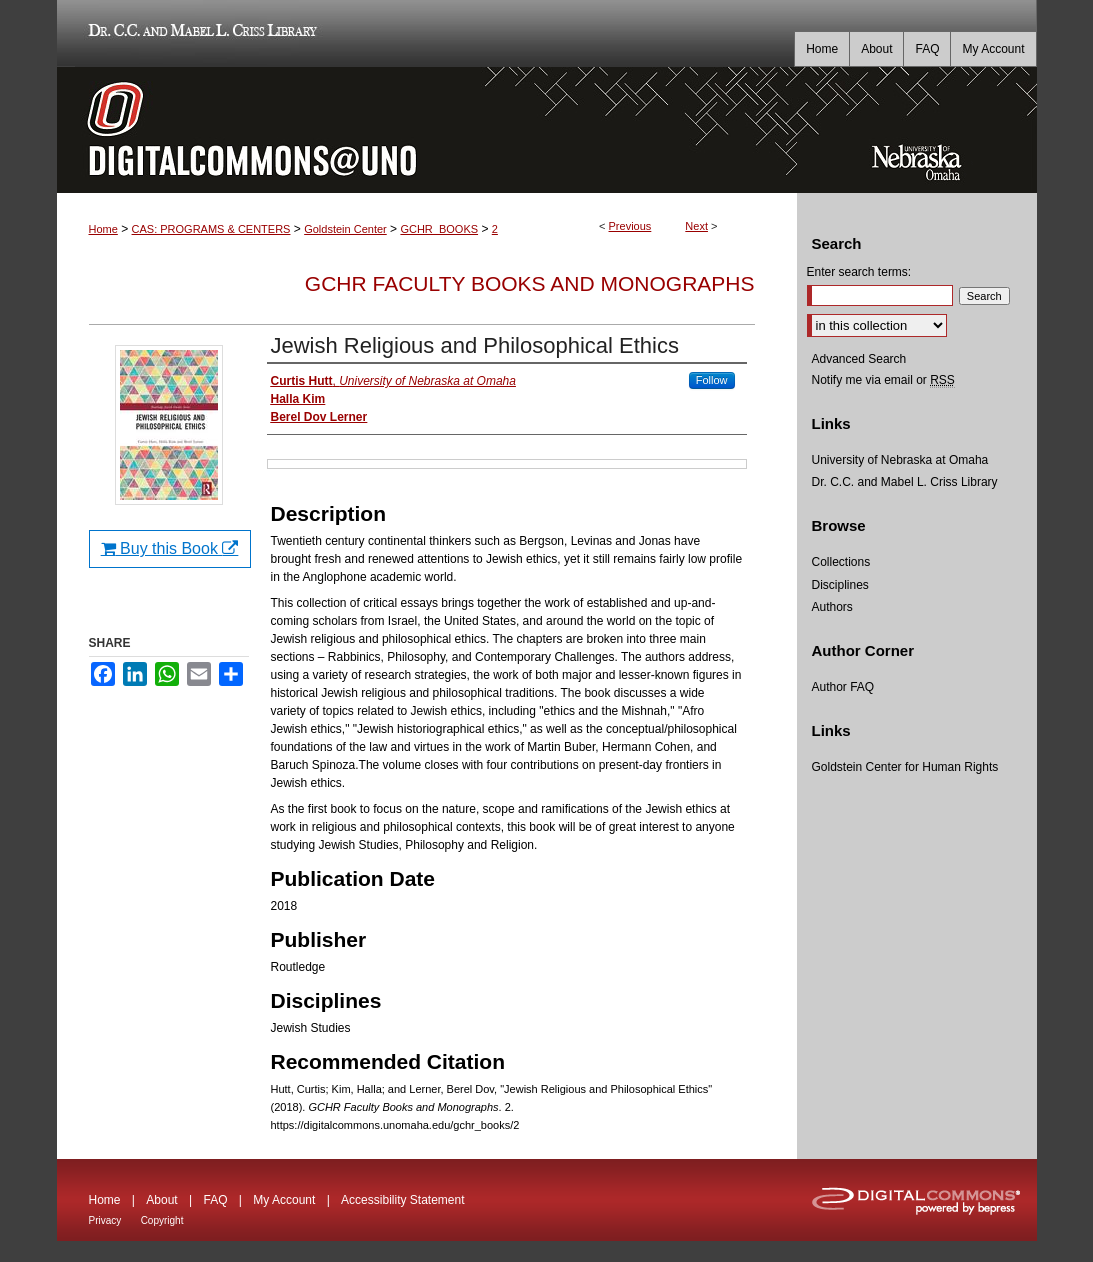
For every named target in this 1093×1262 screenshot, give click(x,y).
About (161, 1200)
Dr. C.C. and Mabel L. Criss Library (199, 33)
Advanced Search (859, 359)
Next (696, 226)
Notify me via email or (883, 380)
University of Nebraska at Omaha (900, 460)
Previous (630, 226)
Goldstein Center (345, 229)
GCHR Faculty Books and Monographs (530, 283)
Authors (832, 607)
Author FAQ (843, 687)
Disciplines (840, 585)
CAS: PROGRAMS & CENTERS (211, 229)
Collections (841, 562)
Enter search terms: (859, 272)
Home (103, 229)
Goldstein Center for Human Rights (905, 767)
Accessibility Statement (402, 1200)
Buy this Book (170, 548)
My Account (284, 1200)
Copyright (162, 1220)
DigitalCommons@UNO (427, 130)
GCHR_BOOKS (439, 229)
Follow (712, 380)
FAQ (215, 1200)
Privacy (105, 1220)
